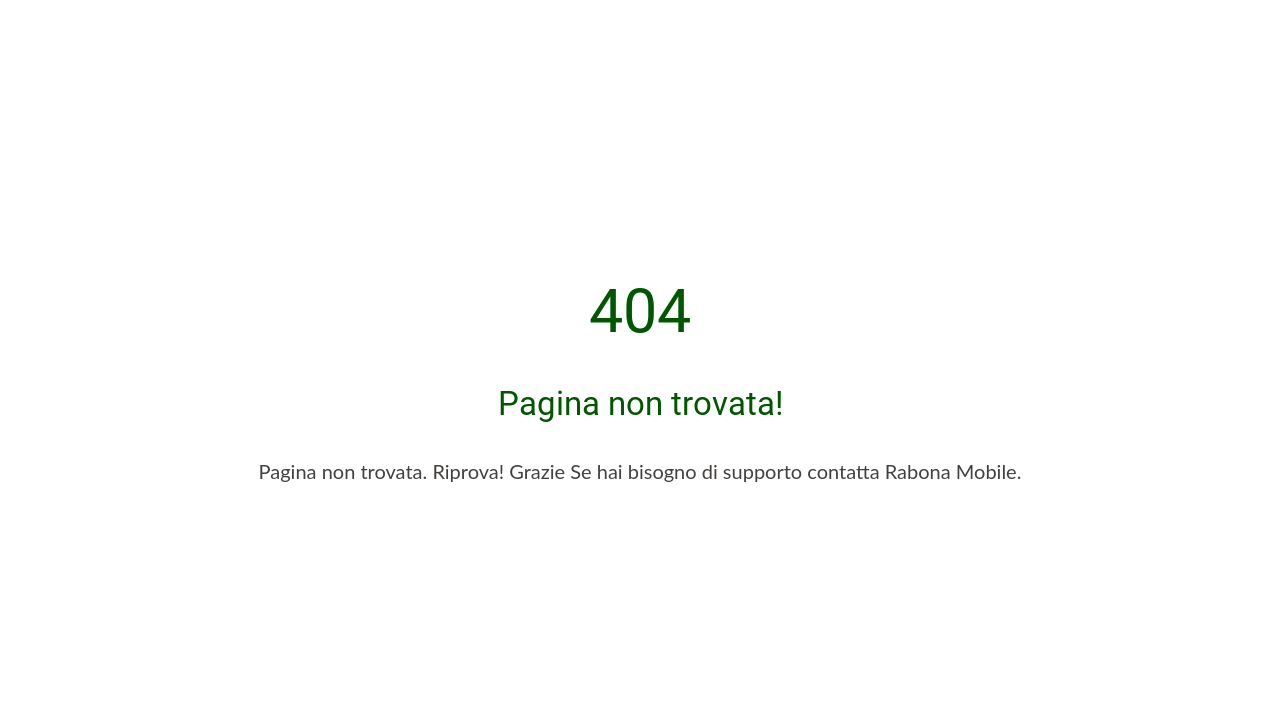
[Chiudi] (32, 32)
